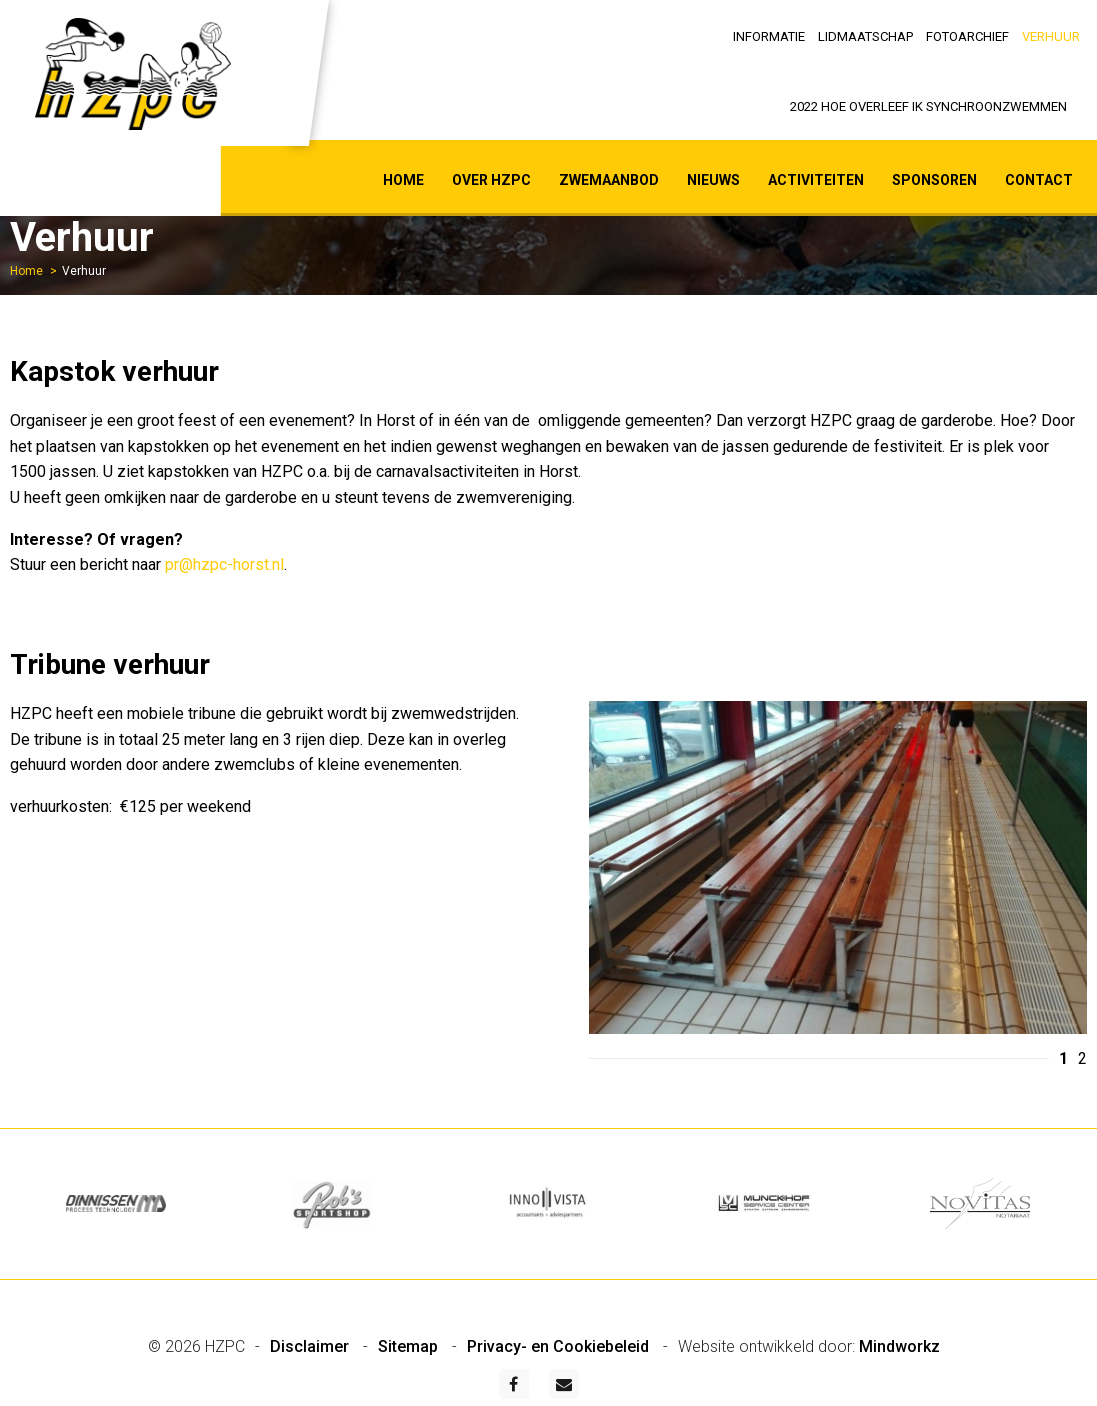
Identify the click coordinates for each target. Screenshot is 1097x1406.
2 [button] (1082, 1059)
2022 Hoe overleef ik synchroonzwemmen (928, 106)
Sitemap (410, 1346)
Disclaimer (311, 1346)
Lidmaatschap (865, 36)
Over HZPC (491, 180)
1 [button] (1063, 1059)
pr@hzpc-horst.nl (224, 564)
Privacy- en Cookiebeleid (560, 1346)
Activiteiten (816, 180)
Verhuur (1051, 36)
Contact (1039, 180)
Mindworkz (899, 1346)
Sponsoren (934, 180)
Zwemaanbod (609, 180)
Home (403, 180)
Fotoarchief (967, 36)
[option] (838, 871)
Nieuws (713, 180)
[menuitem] (769, 35)
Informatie (769, 36)
